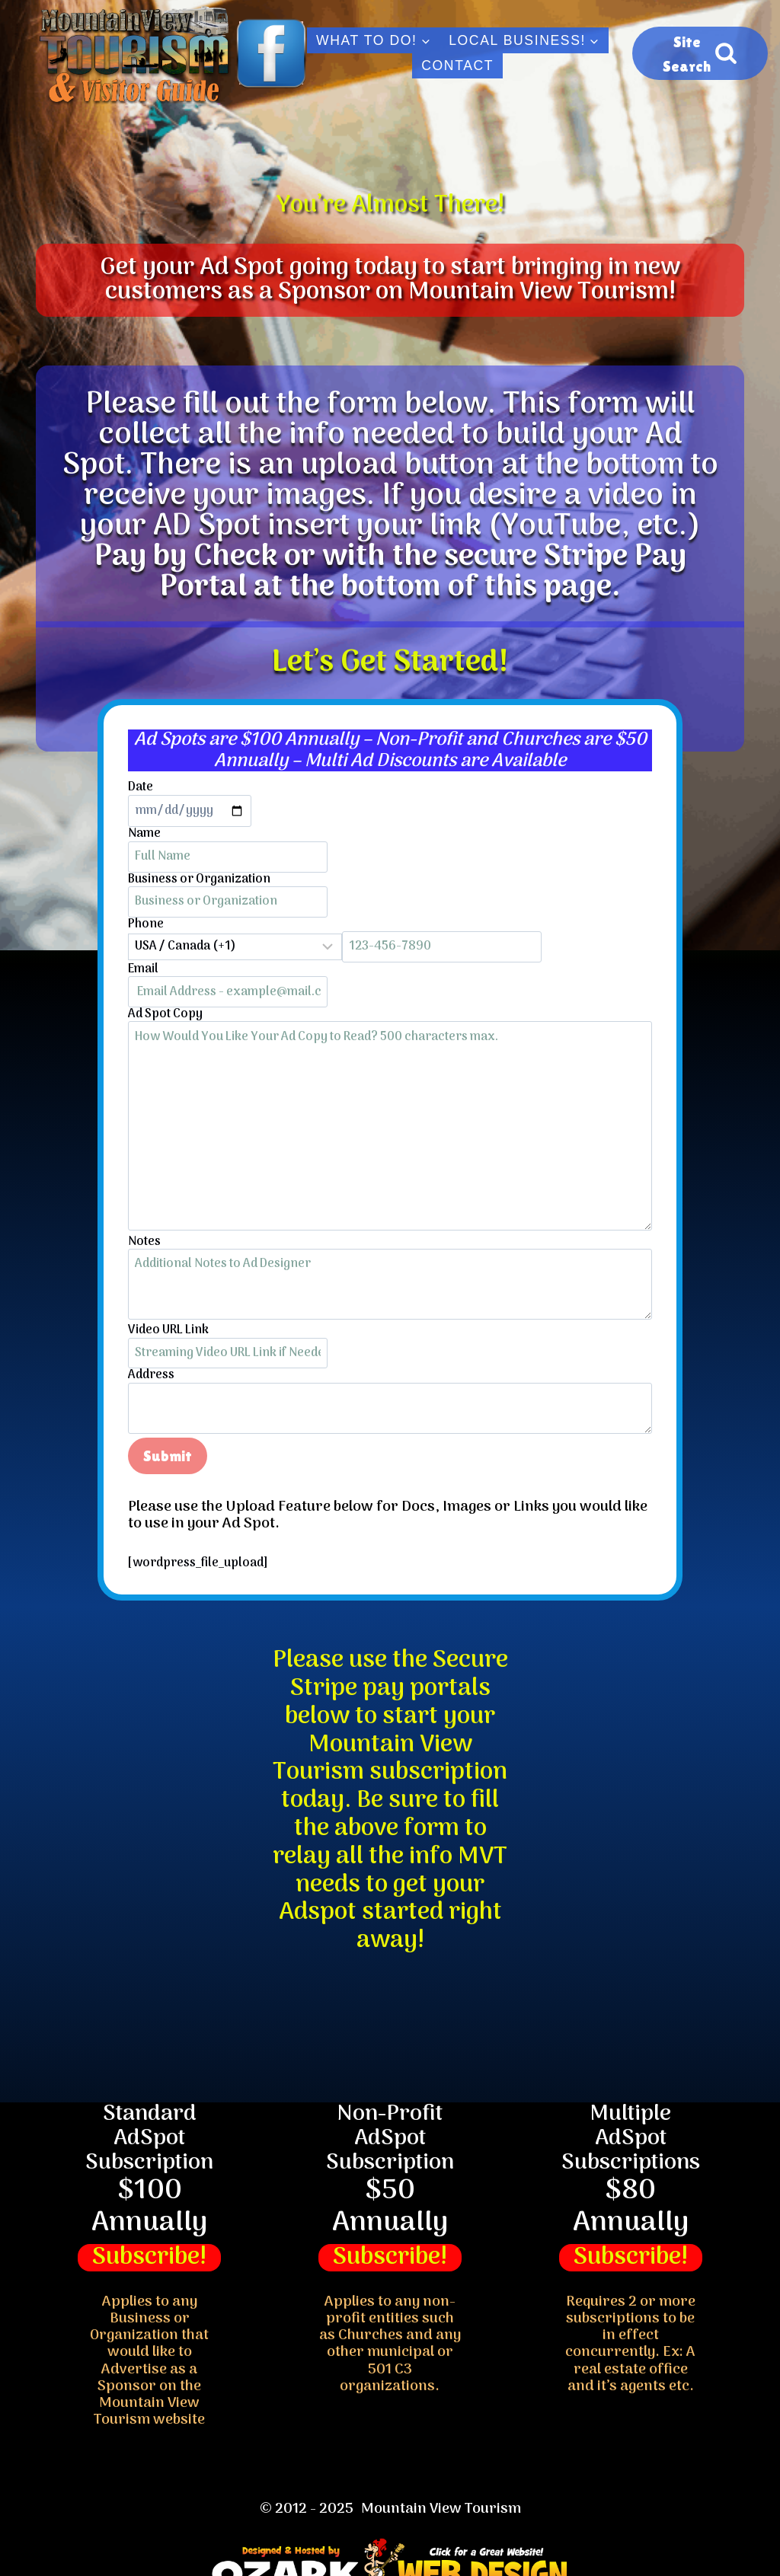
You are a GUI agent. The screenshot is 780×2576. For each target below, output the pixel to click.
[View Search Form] (700, 53)
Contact (457, 65)
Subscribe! (149, 2258)
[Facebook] (271, 53)
